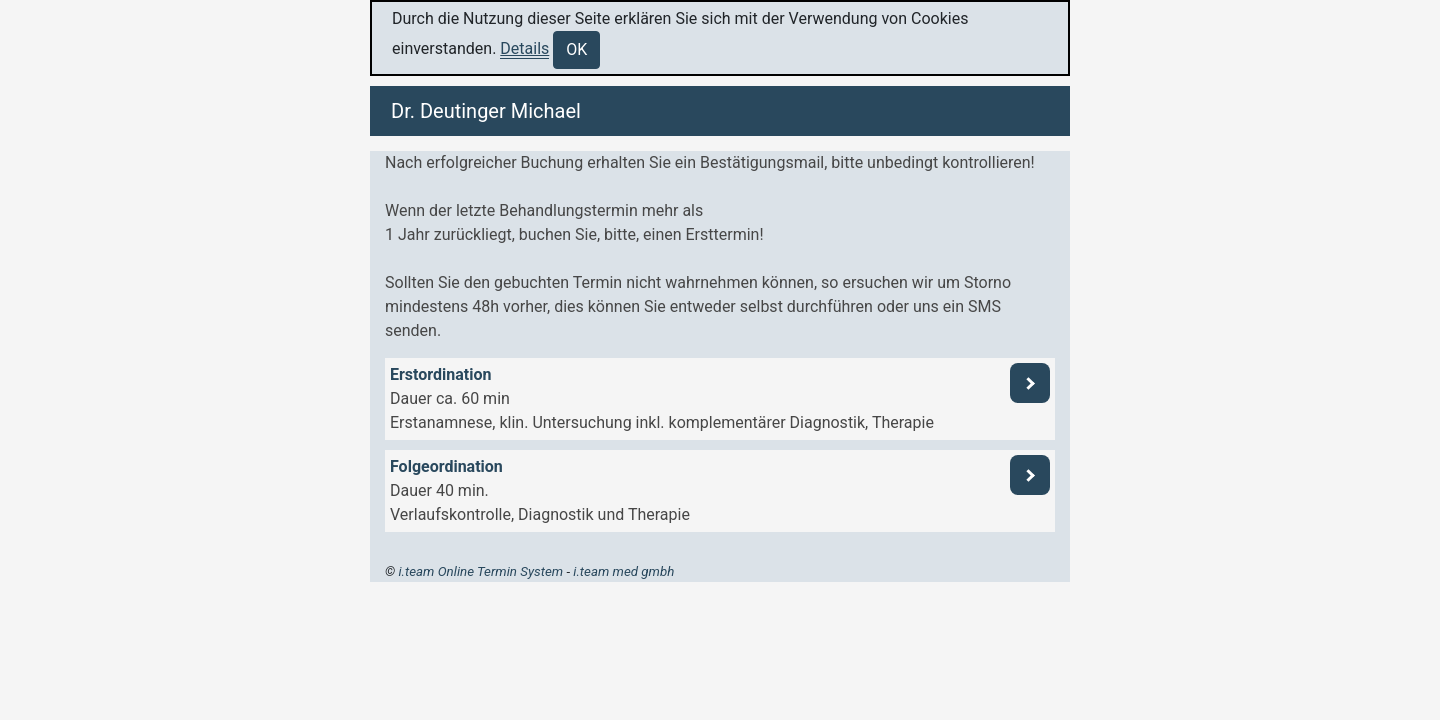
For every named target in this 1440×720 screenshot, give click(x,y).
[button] (720, 399)
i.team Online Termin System (480, 571)
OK (576, 49)
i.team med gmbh (623, 571)
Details (524, 48)
